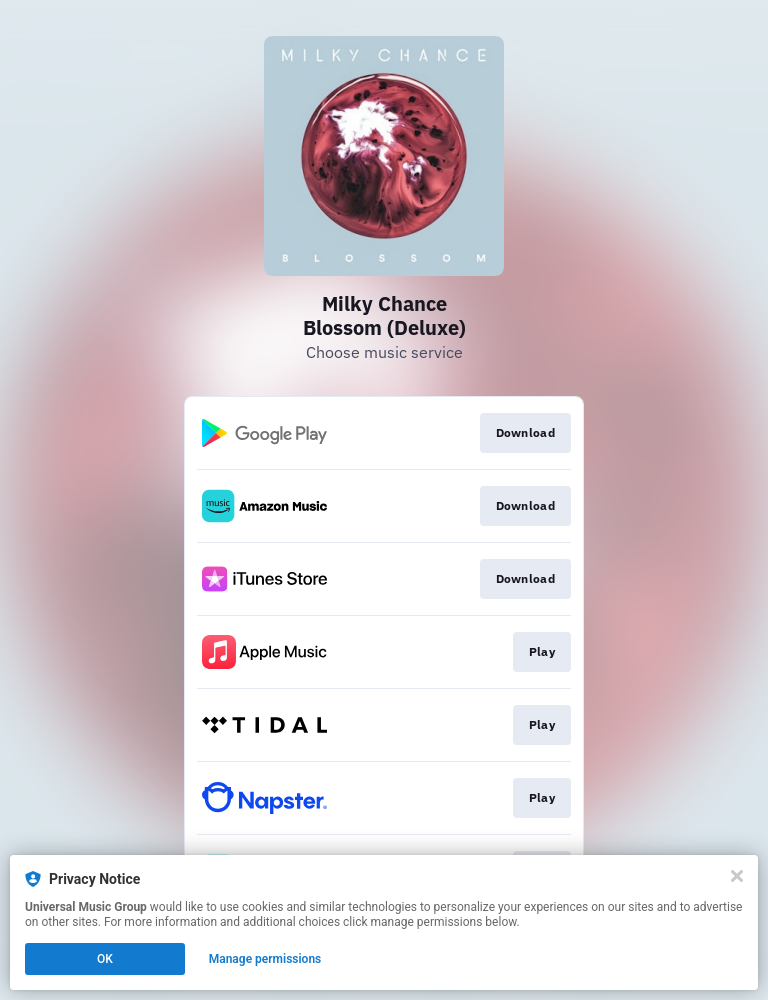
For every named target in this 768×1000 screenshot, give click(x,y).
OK (105, 959)
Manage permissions (265, 959)
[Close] (737, 876)
